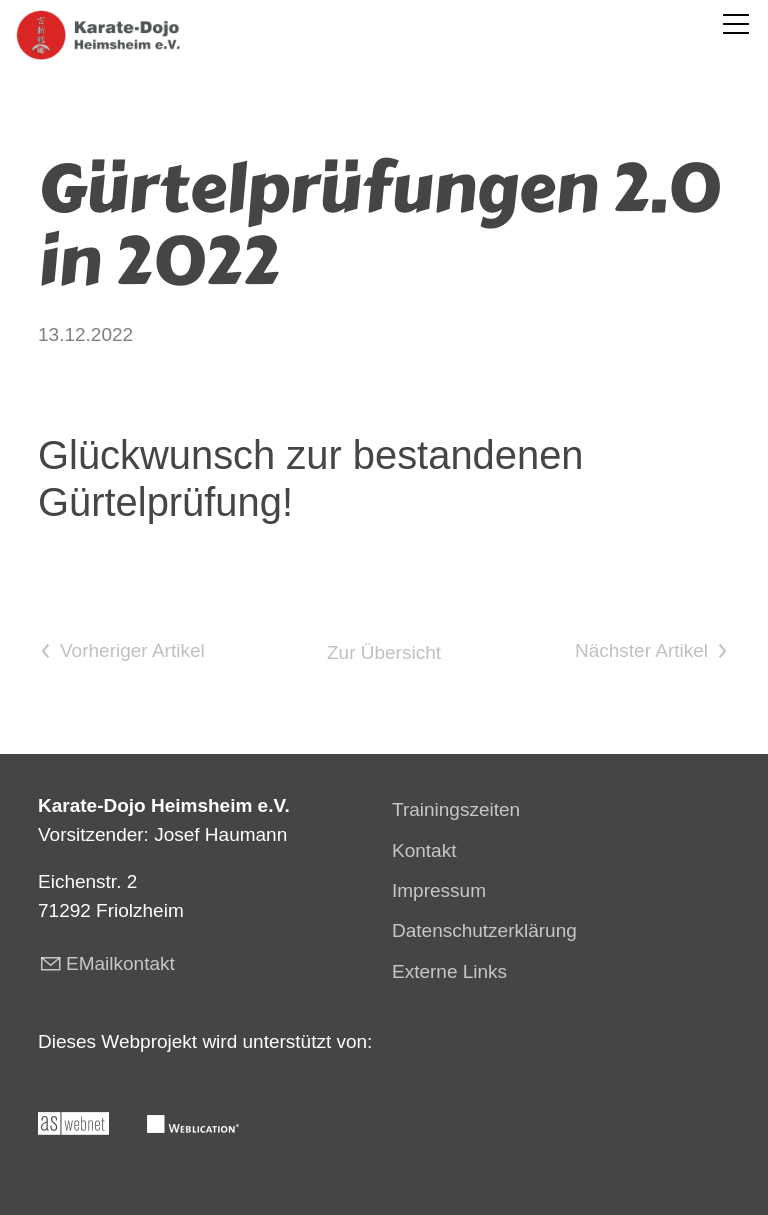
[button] (736, 24)
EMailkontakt (120, 963)
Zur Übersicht (384, 652)
